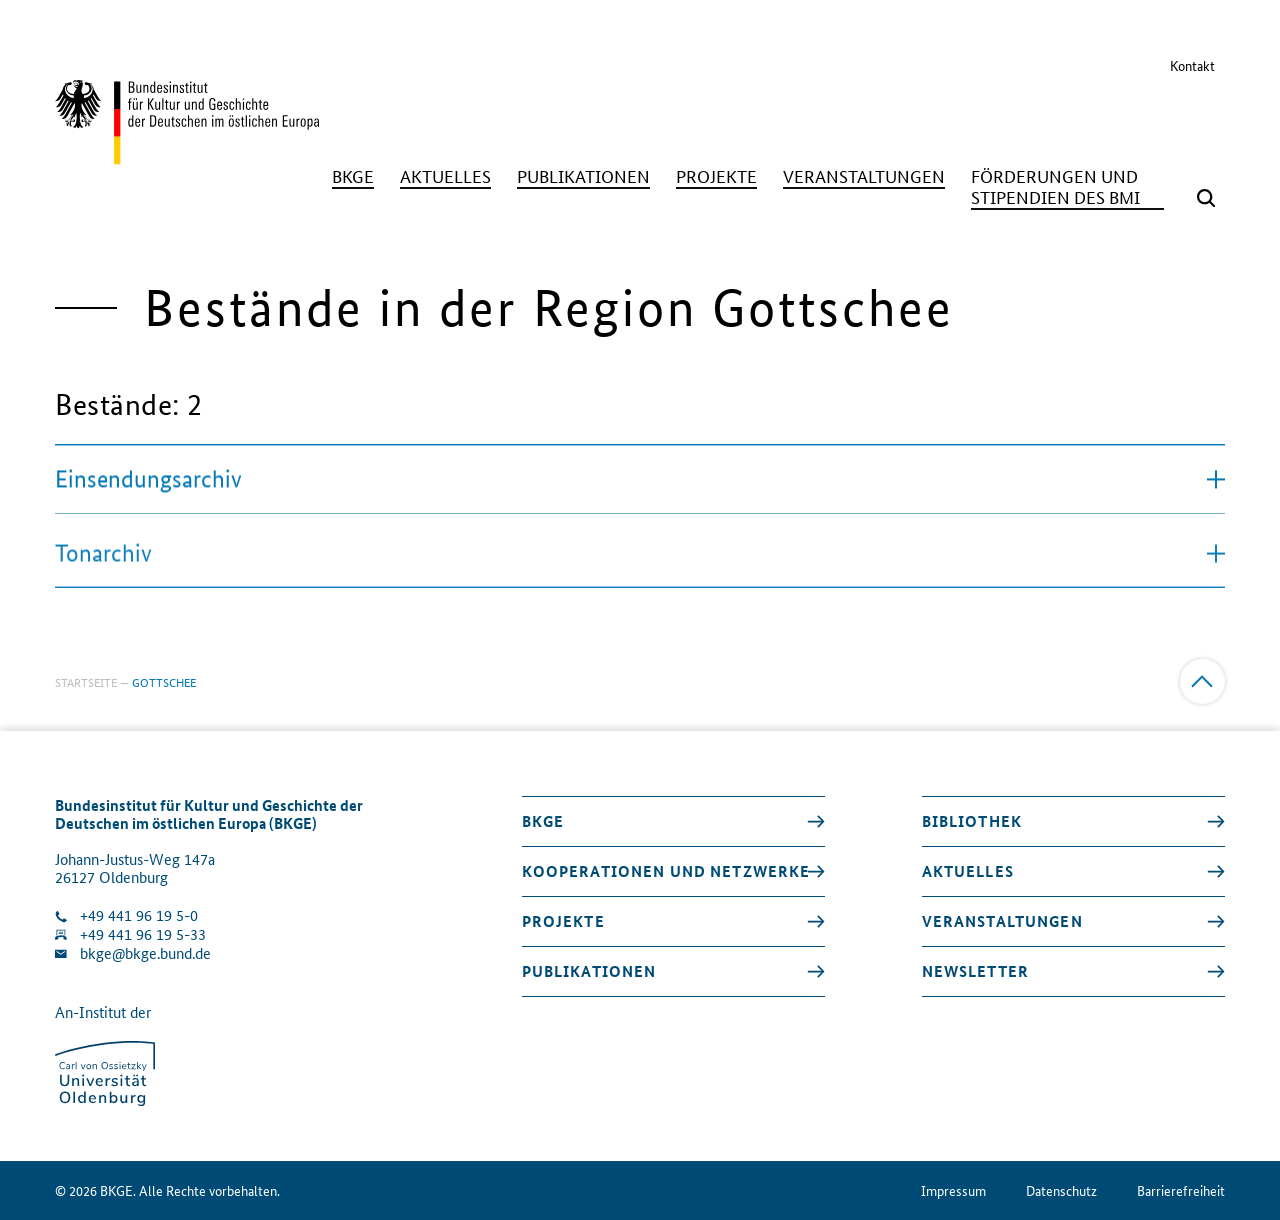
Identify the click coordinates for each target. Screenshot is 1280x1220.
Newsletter (975, 971)
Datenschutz (1061, 1190)
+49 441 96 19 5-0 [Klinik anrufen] (139, 915)
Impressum (953, 1190)
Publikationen (589, 971)
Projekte (563, 921)
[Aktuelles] (445, 176)
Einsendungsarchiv (640, 481)
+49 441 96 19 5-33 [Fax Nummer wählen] (143, 934)
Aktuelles (968, 871)
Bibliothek (972, 821)
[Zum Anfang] (1202, 681)
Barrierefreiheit (1181, 1190)
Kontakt (1192, 65)
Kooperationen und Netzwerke (666, 871)
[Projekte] (716, 176)
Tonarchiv (640, 560)
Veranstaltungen (1002, 921)
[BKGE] (353, 176)
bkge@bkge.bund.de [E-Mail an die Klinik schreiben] (145, 953)
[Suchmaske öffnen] (1206, 198)
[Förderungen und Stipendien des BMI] (1067, 187)
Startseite (86, 681)
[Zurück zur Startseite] (187, 155)
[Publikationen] (583, 176)
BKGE (543, 821)
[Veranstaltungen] (864, 176)
